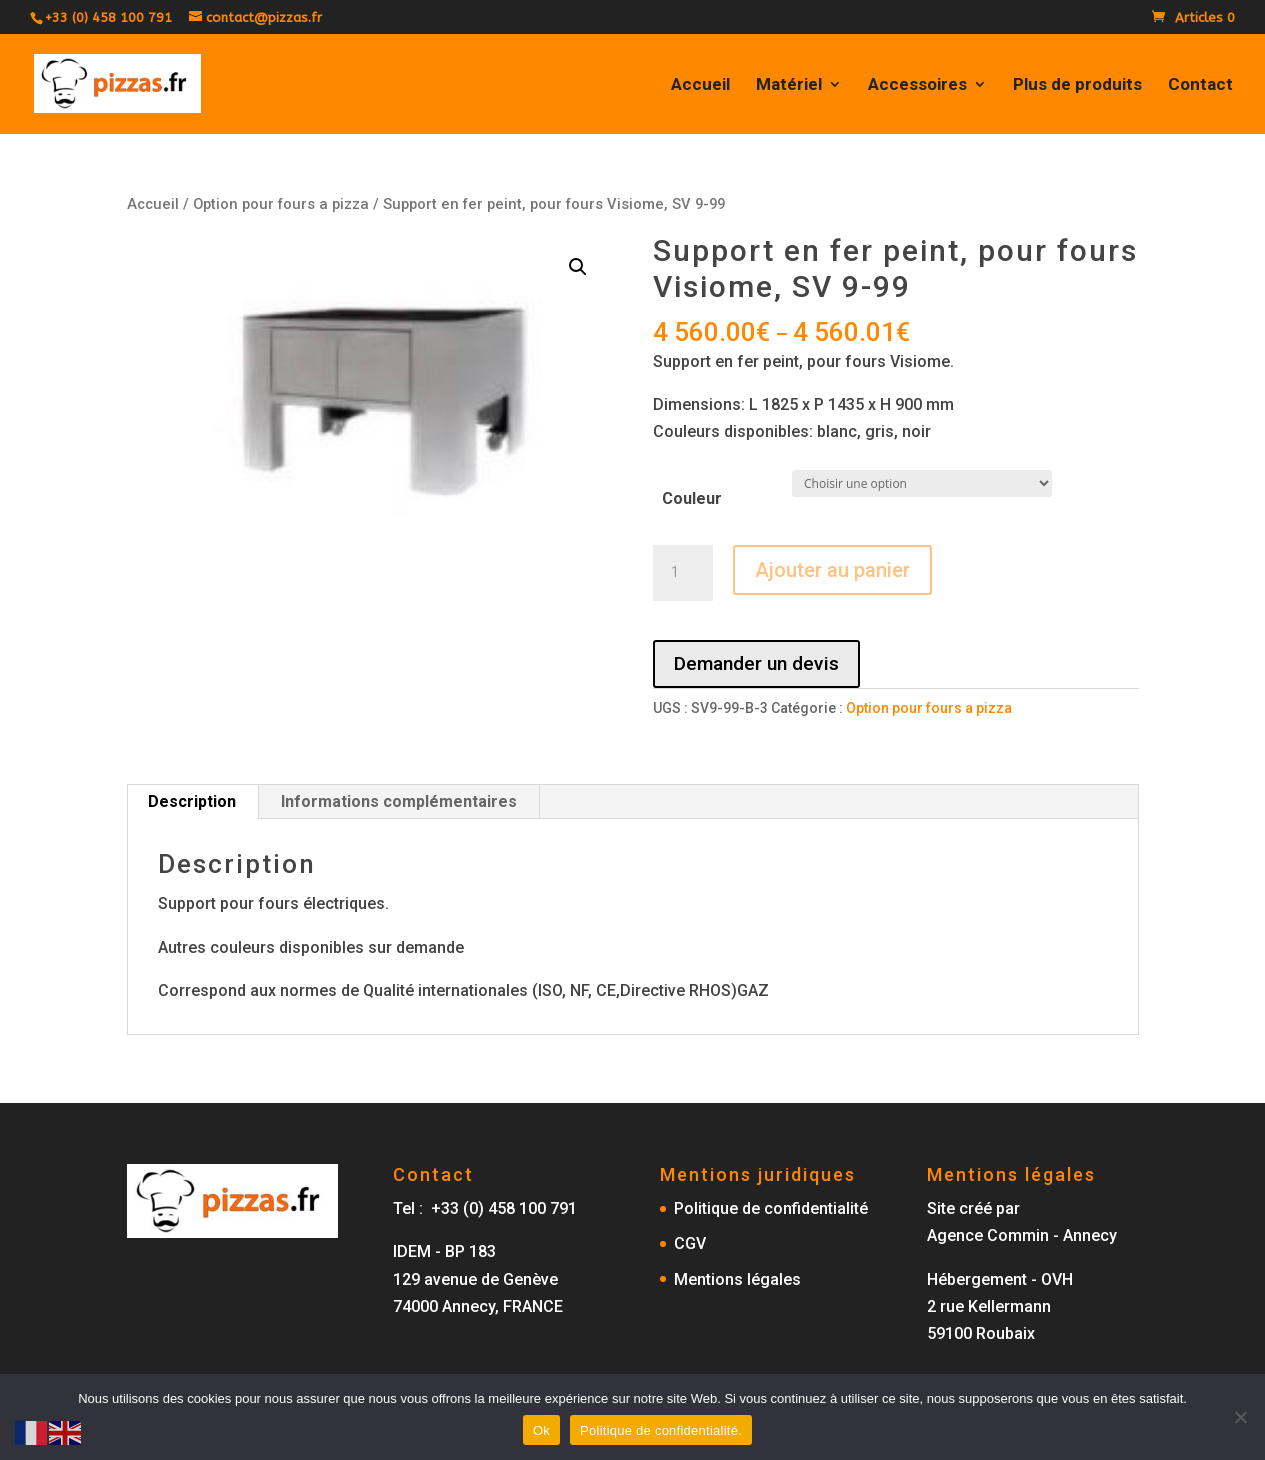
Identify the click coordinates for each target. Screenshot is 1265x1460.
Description (192, 801)
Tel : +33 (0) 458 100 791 (485, 1208)
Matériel (789, 85)
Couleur (692, 498)
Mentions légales (737, 1279)
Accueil (700, 85)
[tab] (192, 802)
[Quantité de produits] (683, 573)
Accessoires (917, 85)
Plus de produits (1077, 85)
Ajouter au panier (832, 570)
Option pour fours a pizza (281, 204)
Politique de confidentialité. (661, 1430)
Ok (541, 1430)
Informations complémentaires (399, 801)
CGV (690, 1243)
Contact (1200, 85)
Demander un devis (756, 663)
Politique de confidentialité (771, 1208)
